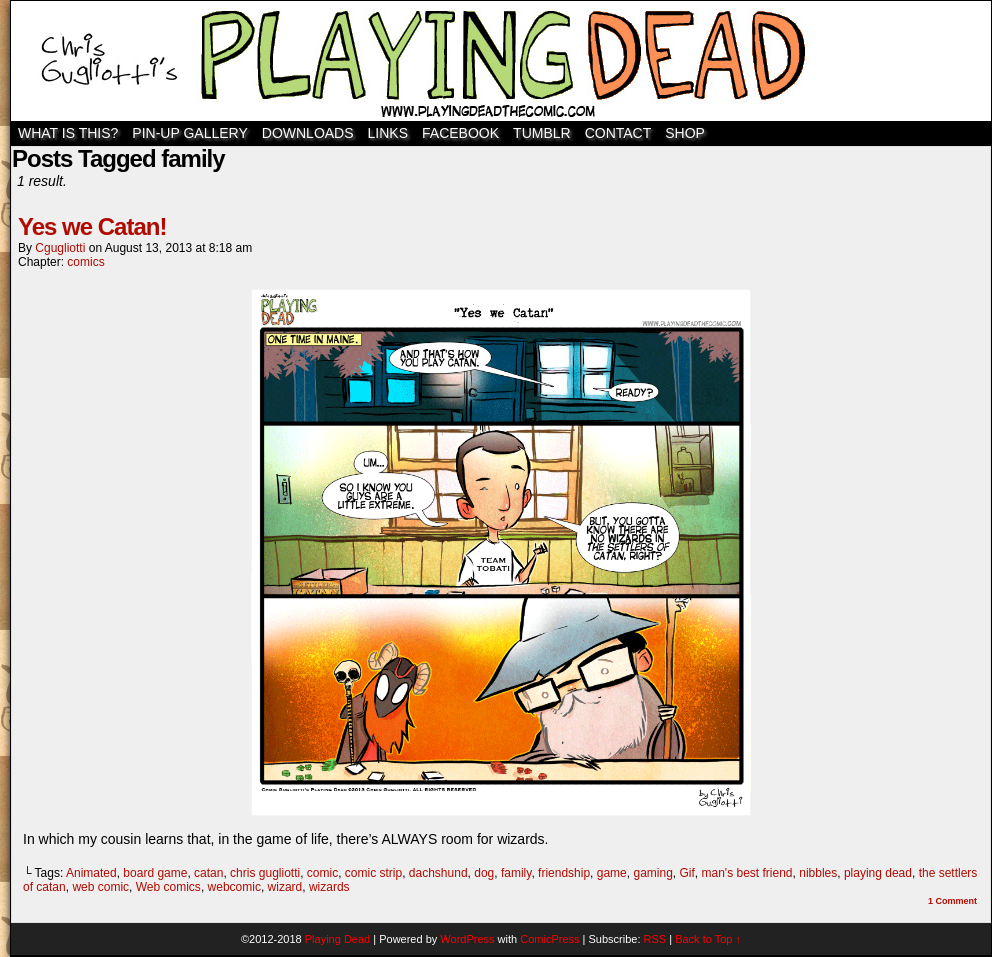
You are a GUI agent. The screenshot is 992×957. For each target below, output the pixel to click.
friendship (564, 873)
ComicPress (549, 939)
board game (155, 873)
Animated (91, 873)
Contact (618, 133)
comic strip (373, 873)
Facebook (460, 133)
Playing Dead (501, 61)
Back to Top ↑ (708, 939)
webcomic (234, 887)
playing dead (878, 873)
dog (484, 873)
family (516, 873)
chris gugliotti (265, 873)
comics (85, 262)
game (612, 873)
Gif (687, 873)
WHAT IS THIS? (68, 133)
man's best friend (747, 873)
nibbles (818, 873)
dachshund (438, 873)
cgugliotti (60, 248)
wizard (285, 887)
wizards (329, 887)
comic (322, 873)
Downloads (308, 133)
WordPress (467, 939)
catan (208, 873)
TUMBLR (542, 133)
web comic (100, 887)
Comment (952, 901)
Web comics (168, 887)
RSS (655, 939)
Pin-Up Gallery (189, 133)
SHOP (685, 133)
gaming (652, 873)
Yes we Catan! (92, 226)
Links (388, 133)
